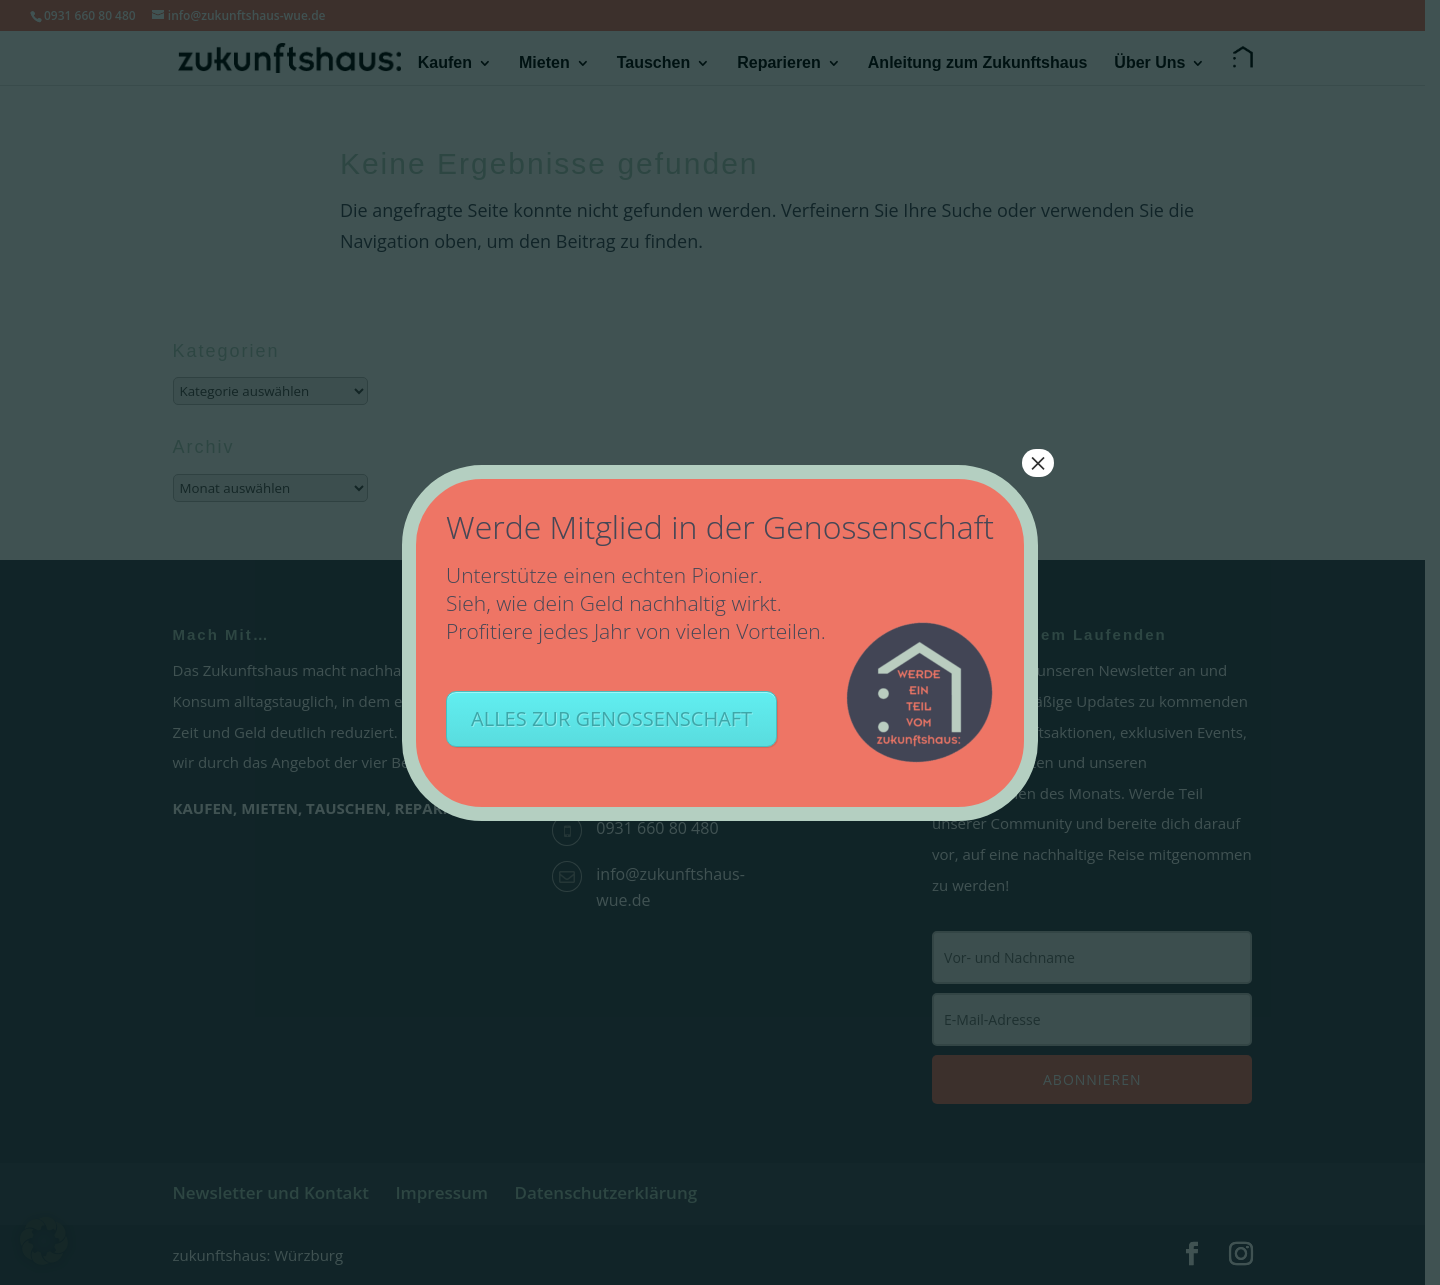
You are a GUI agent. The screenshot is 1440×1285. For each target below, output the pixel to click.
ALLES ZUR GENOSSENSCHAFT (611, 718)
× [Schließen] (1038, 463)
